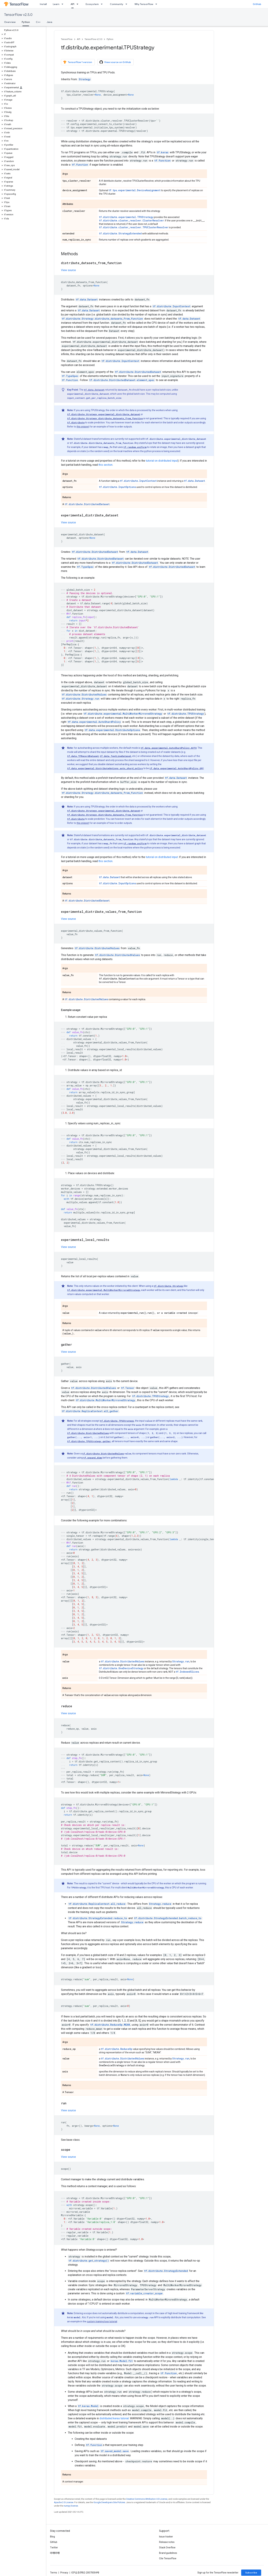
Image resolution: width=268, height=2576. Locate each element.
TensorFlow (66, 39)
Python (110, 39)
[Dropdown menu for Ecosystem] (103, 4)
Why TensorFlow (144, 4)
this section (105, 464)
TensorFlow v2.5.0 (18, 15)
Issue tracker (166, 2536)
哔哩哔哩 (55, 2553)
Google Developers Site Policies (109, 2502)
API (78, 39)
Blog (52, 2536)
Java (49, 22)
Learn (56, 4)
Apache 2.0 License (63, 2502)
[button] (22, 34)
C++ (38, 22)
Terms (53, 2572)
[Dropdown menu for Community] (127, 4)
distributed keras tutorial (114, 2418)
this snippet (83, 426)
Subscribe (251, 2572)
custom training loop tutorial (102, 2321)
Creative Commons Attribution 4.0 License (146, 2499)
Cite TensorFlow (167, 2558)
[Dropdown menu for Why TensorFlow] (157, 4)
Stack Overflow (167, 2547)
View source (68, 270)
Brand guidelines (168, 2553)
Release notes (167, 2542)
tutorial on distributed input (162, 460)
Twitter (54, 2547)
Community (116, 4)
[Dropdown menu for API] (78, 4)
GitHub (257, 4)
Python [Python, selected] (26, 22)
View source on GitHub (115, 62)
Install (43, 4)
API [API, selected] (72, 4)
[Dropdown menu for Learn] (63, 4)
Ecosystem (92, 4)
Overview (10, 22)
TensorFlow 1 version (77, 62)
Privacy (64, 2572)
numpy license (71, 2505)
